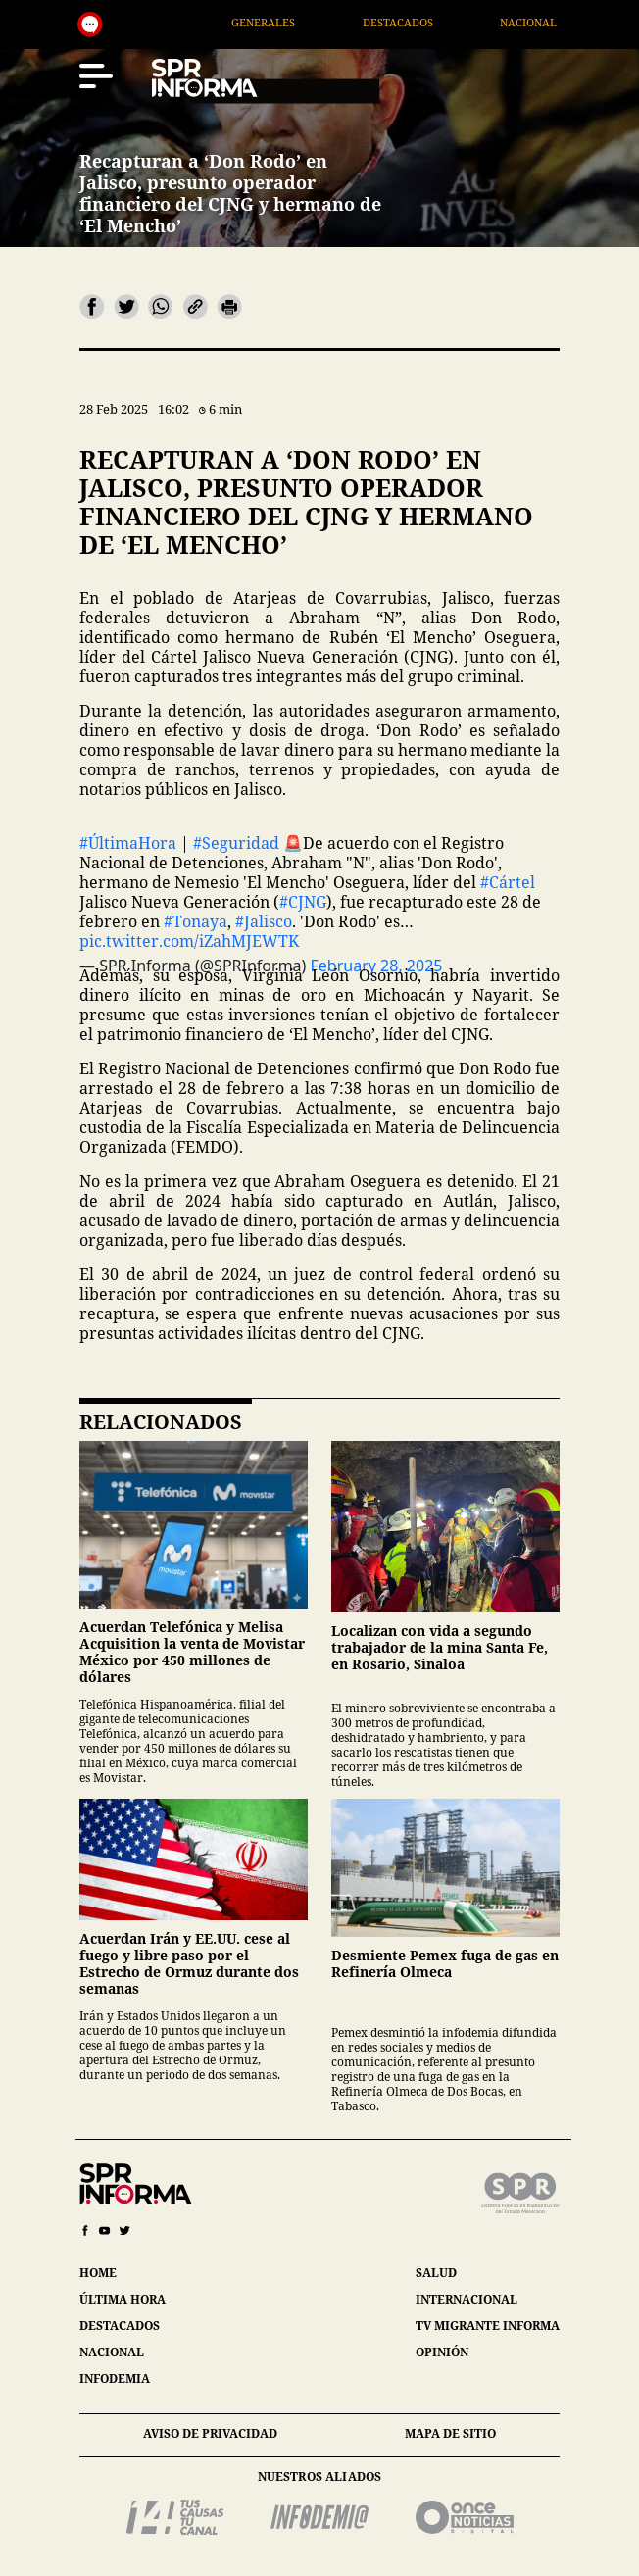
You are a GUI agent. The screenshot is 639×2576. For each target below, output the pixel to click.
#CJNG (302, 902)
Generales (305, 22)
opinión (442, 2352)
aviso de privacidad (210, 2433)
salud (436, 2272)
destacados (119, 2325)
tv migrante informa (488, 2325)
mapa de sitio (450, 2433)
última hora (122, 2299)
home (98, 2272)
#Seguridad (236, 843)
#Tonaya (195, 921)
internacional (466, 2299)
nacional (111, 2352)
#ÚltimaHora (127, 843)
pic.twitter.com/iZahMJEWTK (189, 941)
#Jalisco (263, 921)
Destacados (439, 22)
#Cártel (507, 882)
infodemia (114, 2378)
